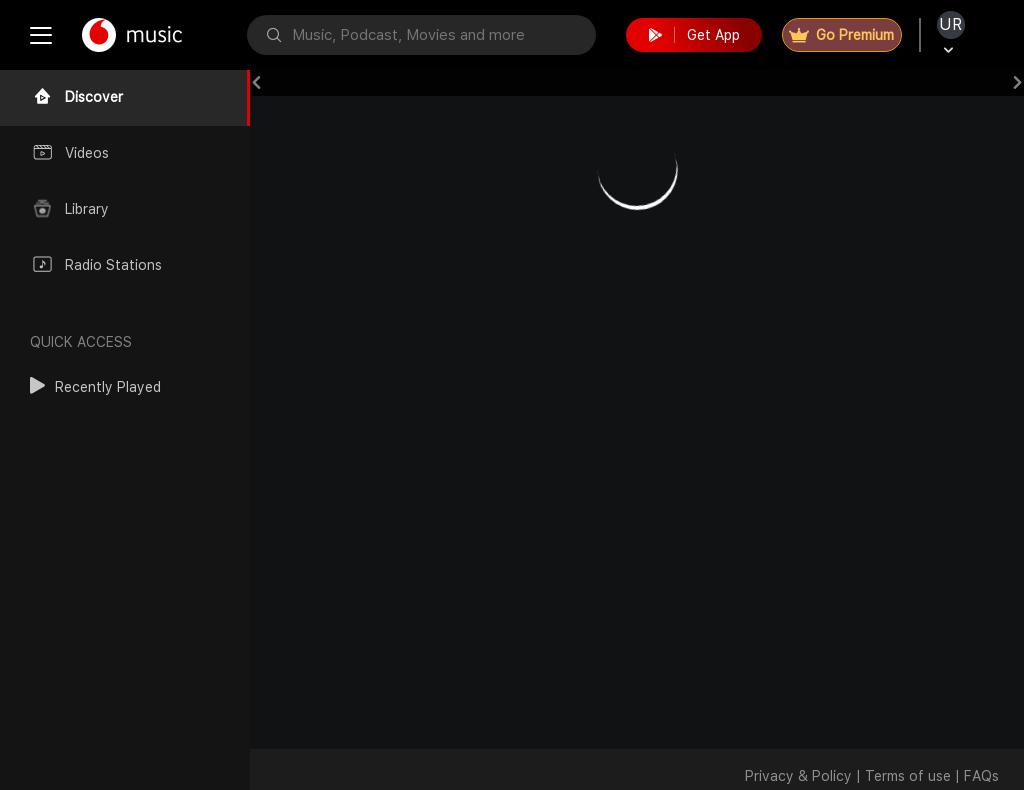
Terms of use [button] (908, 776)
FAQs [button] (981, 776)
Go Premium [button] (841, 35)
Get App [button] (694, 35)
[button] (95, 387)
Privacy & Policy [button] (798, 776)
